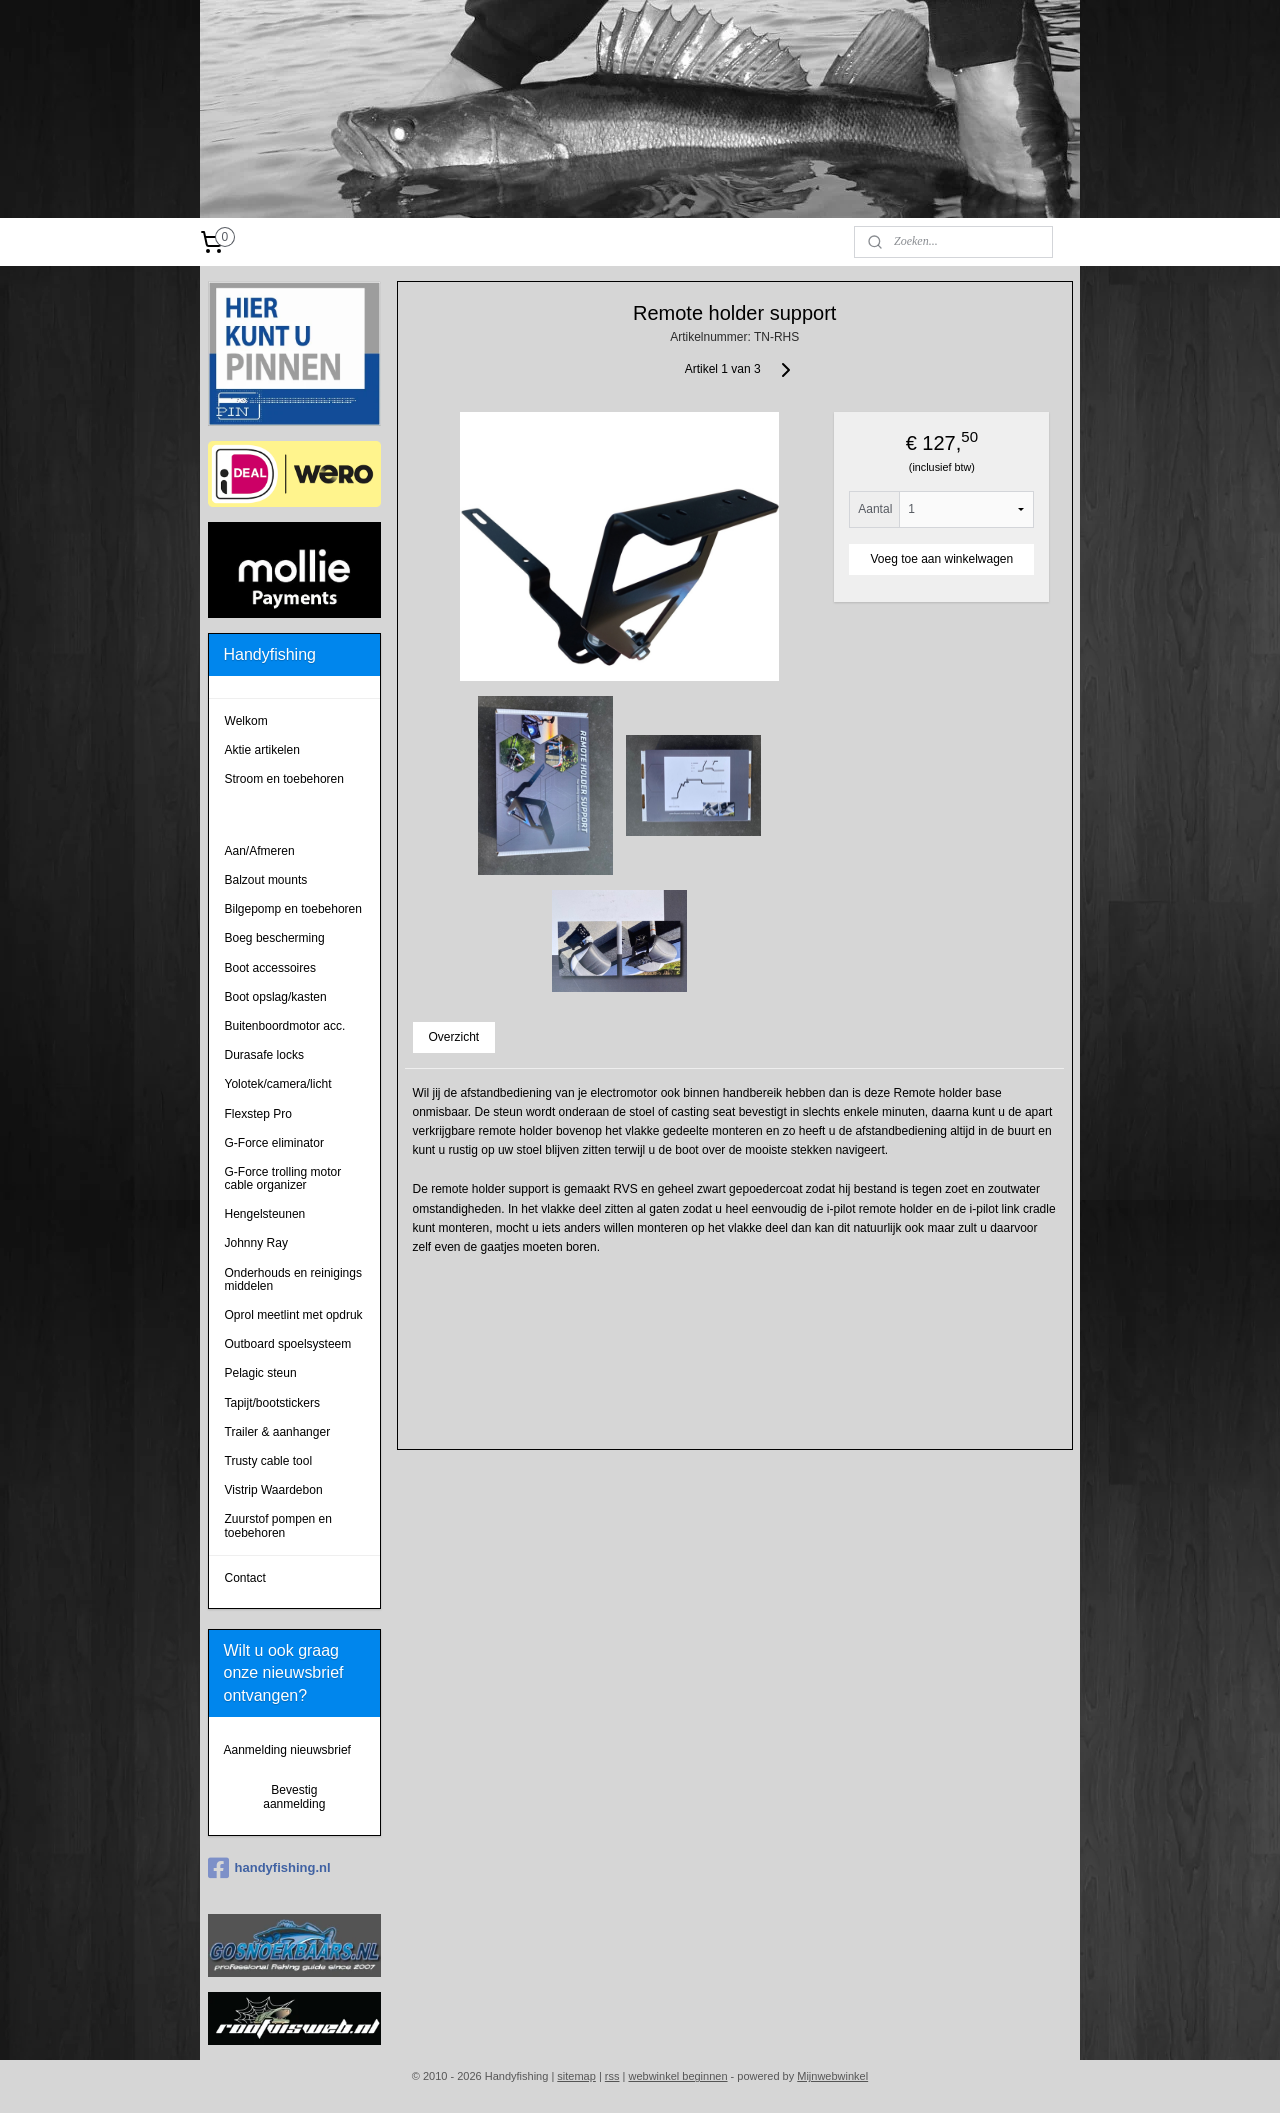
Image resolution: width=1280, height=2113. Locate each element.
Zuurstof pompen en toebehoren (278, 1525)
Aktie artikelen (262, 750)
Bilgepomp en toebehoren (293, 909)
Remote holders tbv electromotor (277, 814)
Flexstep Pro (258, 1114)
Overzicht (453, 1037)
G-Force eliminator (274, 1143)
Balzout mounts (266, 880)
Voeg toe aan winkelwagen (941, 559)
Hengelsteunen (265, 1214)
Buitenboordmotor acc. (285, 1026)
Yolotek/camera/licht (278, 1084)
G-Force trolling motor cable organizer (283, 1178)
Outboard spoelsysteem (288, 1344)
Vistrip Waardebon (274, 1490)
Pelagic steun (261, 1373)
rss (612, 2076)
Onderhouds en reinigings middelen (293, 1279)
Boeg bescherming (275, 938)
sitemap (576, 2076)
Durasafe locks (264, 1055)
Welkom (246, 721)
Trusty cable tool (269, 1461)
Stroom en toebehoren (284, 779)
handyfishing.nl (269, 1868)
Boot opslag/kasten (276, 997)
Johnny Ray (256, 1243)
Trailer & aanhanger (278, 1432)
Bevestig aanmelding (294, 1797)
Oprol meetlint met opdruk (294, 1315)
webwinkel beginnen (677, 2076)
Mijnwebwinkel (832, 2076)
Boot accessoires (270, 968)
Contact (245, 1578)
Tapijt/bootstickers (272, 1403)
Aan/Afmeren (260, 851)
